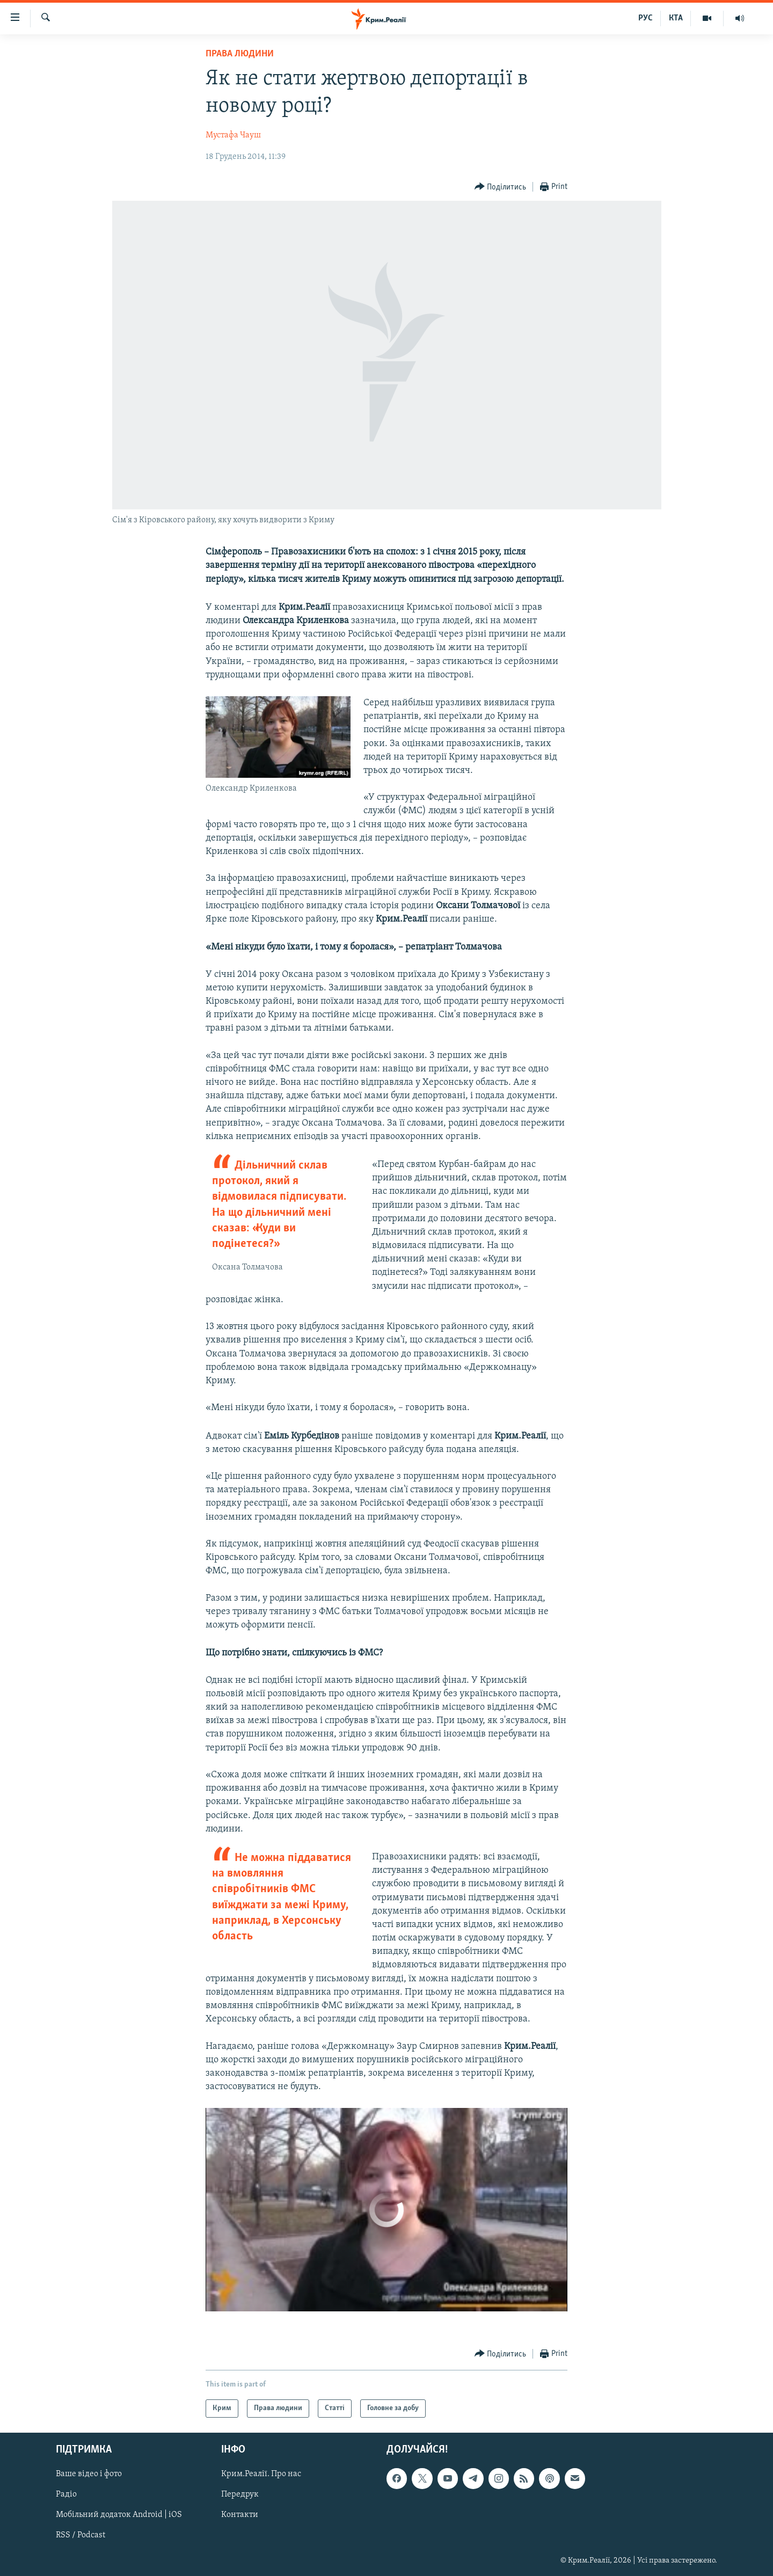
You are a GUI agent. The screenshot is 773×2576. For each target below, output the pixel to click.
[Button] (501, 187)
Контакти (239, 2515)
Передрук (240, 2495)
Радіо (66, 2495)
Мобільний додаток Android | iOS (119, 2515)
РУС (645, 18)
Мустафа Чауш (233, 135)
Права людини (240, 54)
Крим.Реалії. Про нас (261, 2474)
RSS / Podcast (80, 2535)
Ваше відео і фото (89, 2474)
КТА (676, 18)
